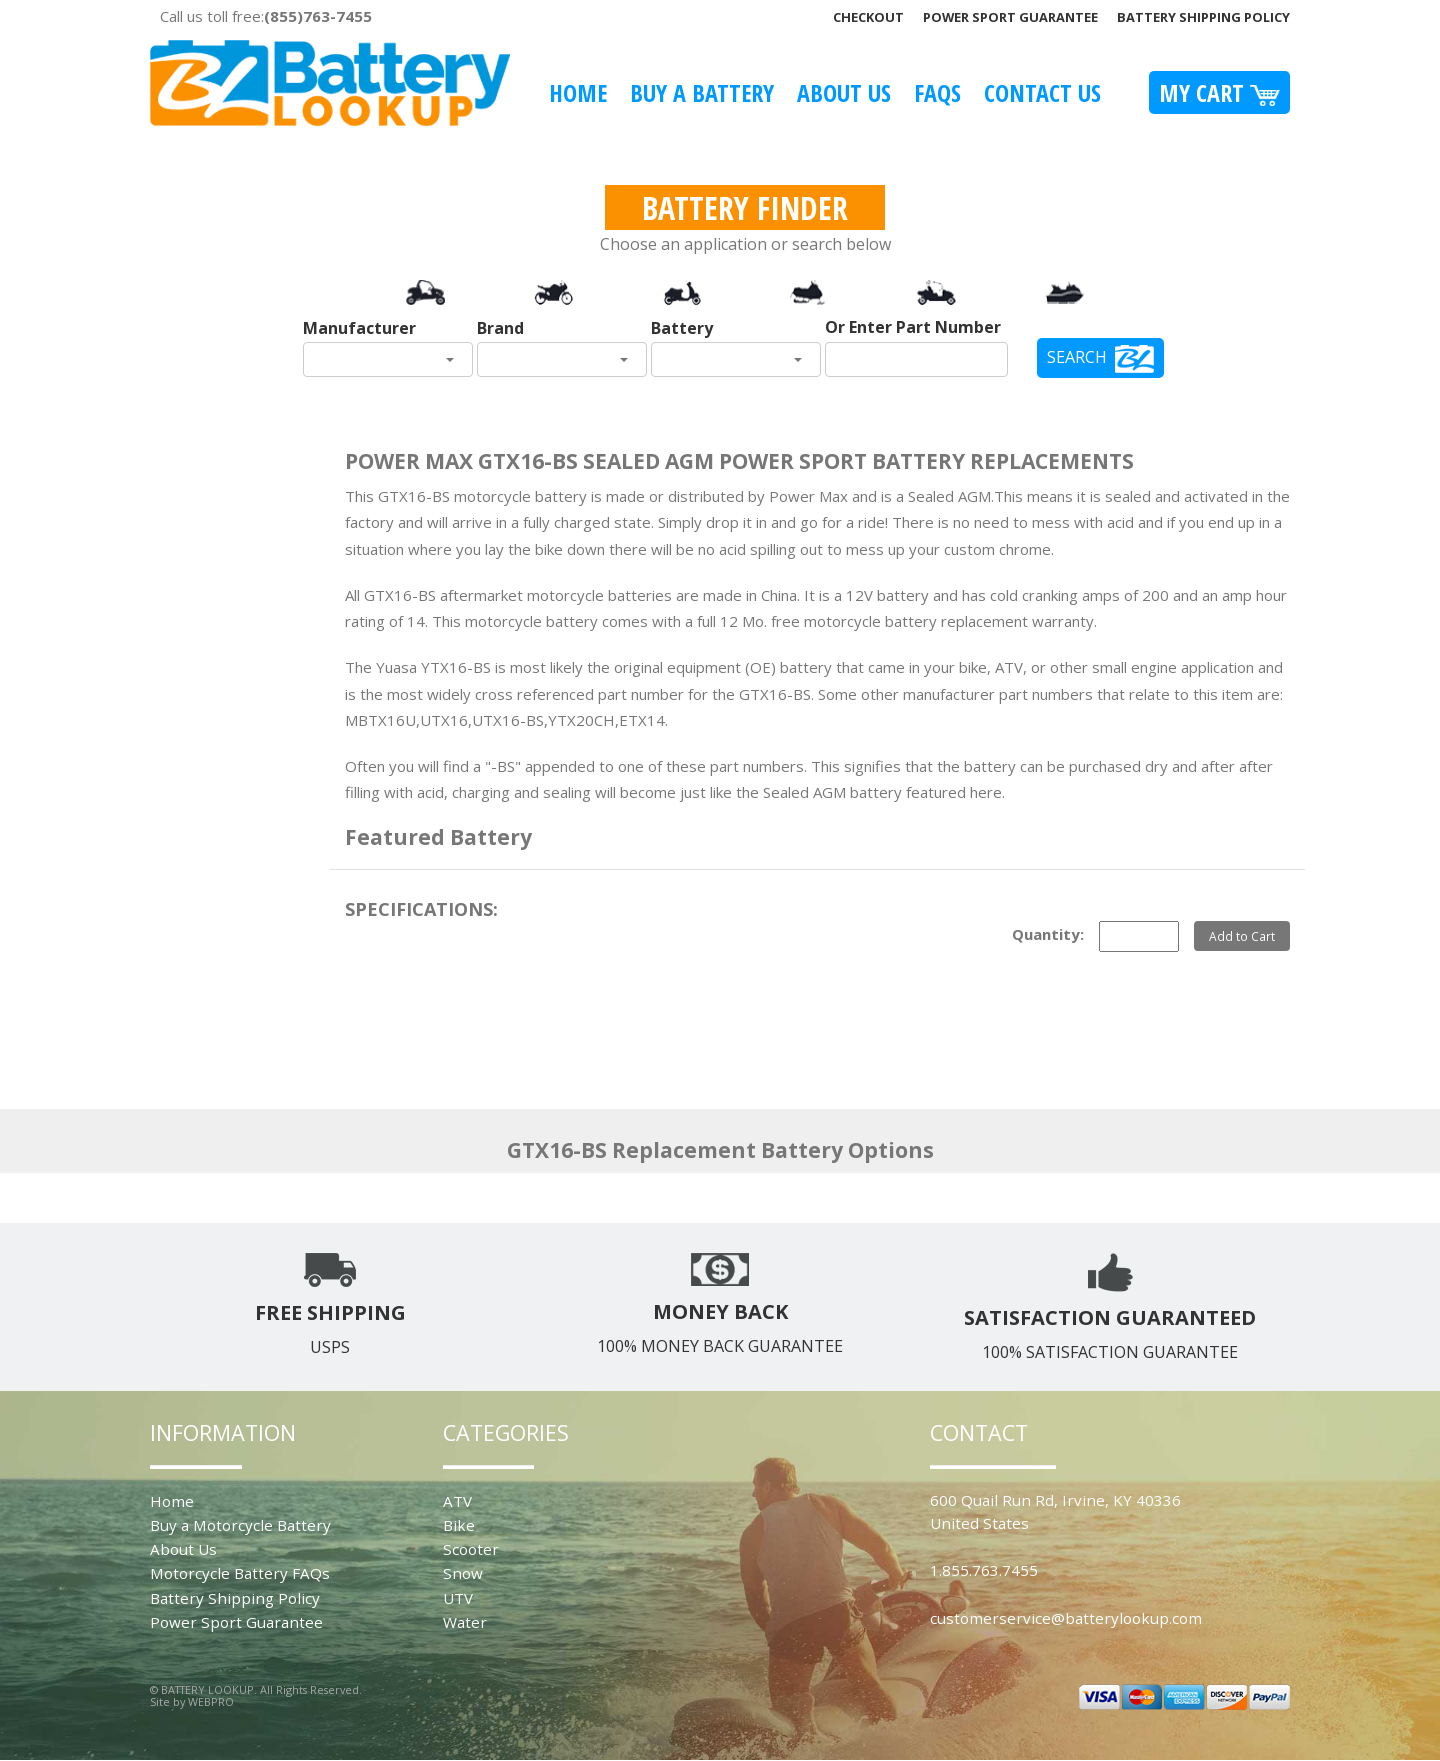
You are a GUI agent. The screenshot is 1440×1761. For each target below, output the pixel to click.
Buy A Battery (702, 92)
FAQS (937, 92)
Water (465, 1622)
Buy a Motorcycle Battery (240, 1525)
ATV (457, 1501)
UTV (458, 1598)
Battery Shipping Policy (1203, 17)
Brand (500, 328)
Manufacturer (359, 328)
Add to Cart (1242, 936)
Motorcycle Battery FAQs (240, 1573)
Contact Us (1042, 92)
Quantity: (1048, 934)
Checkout (868, 17)
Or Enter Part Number (913, 327)
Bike (459, 1525)
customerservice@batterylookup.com (1066, 1618)
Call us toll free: (266, 16)
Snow (463, 1573)
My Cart (1219, 92)
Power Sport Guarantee (1010, 17)
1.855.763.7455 (984, 1570)
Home (578, 92)
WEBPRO (211, 1701)
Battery (682, 328)
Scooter (471, 1549)
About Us (844, 92)
